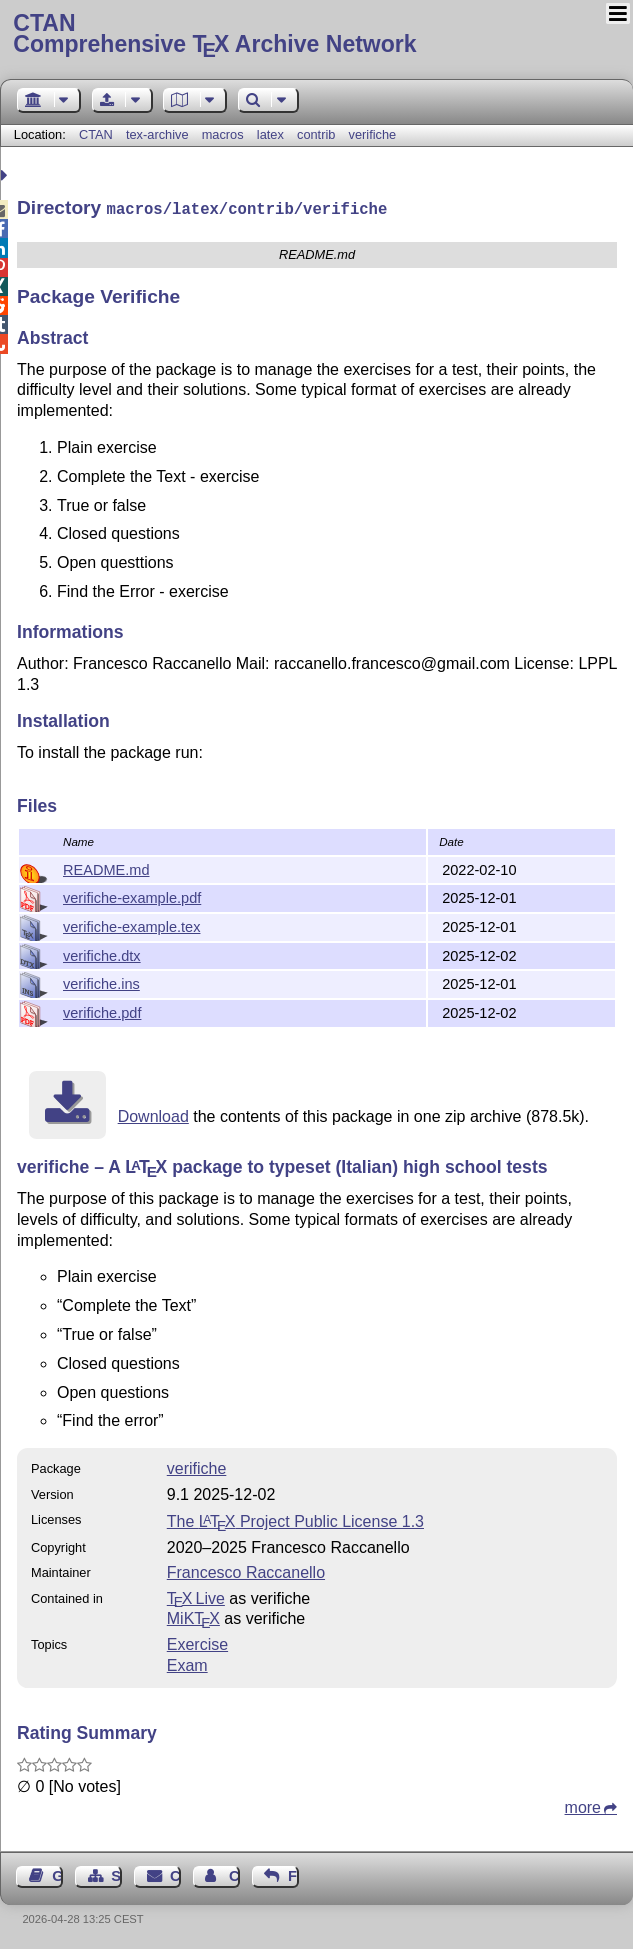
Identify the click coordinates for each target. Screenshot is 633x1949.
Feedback (293, 1874)
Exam (187, 1663)
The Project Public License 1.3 (295, 1519)
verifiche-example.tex (131, 925)
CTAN (96, 134)
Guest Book (57, 1874)
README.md (106, 868)
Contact (175, 1874)
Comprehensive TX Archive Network (316, 35)
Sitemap (116, 1874)
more (583, 1805)
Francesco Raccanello (246, 1570)
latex (270, 134)
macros (223, 134)
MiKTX (193, 1616)
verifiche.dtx (102, 954)
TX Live (196, 1596)
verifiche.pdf (102, 1011)
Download (153, 1114)
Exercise (197, 1642)
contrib (316, 134)
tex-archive (157, 134)
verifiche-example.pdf (132, 896)
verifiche (373, 134)
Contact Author (234, 1874)
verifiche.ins (101, 982)
